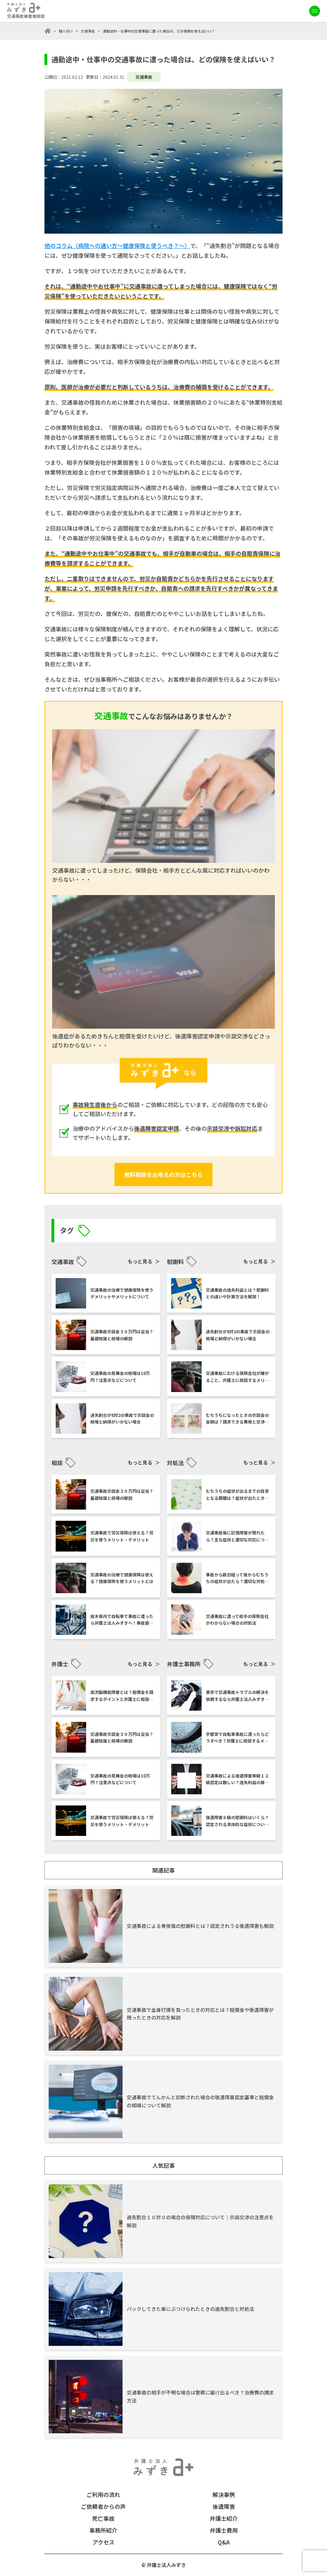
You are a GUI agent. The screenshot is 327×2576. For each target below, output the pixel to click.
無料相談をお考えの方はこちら (163, 1174)
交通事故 (88, 31)
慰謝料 (175, 1261)
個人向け (66, 31)
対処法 (175, 1463)
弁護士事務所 (184, 1664)
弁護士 (59, 1664)
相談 (57, 1463)
